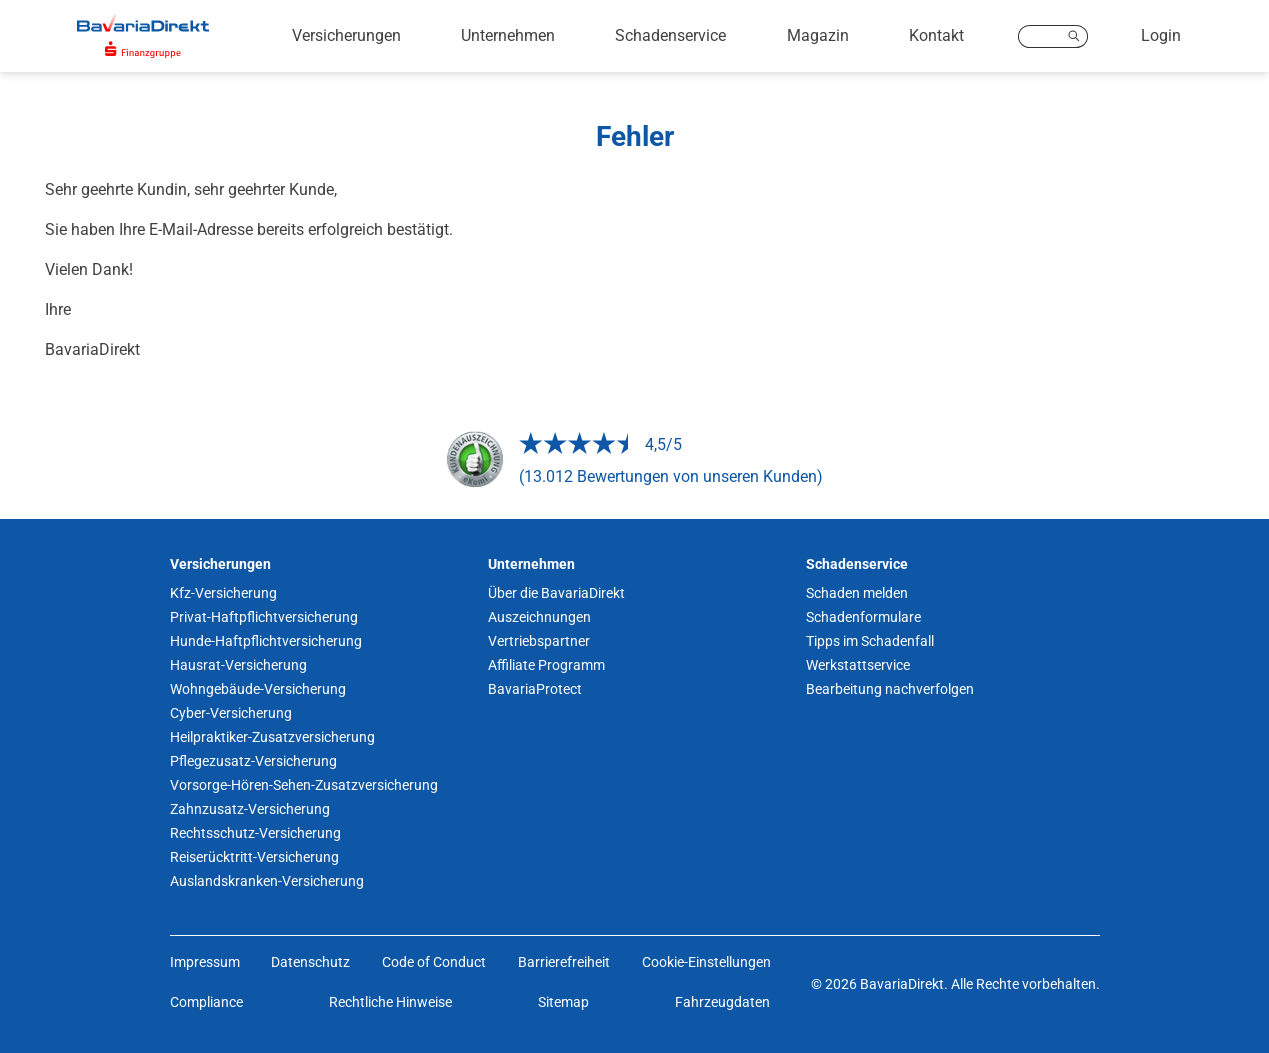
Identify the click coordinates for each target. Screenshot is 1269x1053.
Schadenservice (670, 35)
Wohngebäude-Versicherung (258, 689)
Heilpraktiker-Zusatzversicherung (272, 737)
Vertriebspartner (539, 641)
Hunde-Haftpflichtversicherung (266, 641)
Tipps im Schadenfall (870, 641)
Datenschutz (310, 962)
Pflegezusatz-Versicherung (253, 761)
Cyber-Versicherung (231, 713)
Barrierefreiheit (564, 962)
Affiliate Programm (546, 665)
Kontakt (936, 35)
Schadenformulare (863, 617)
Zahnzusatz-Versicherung (250, 809)
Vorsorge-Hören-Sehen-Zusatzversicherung (304, 785)
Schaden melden (857, 593)
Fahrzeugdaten (722, 1002)
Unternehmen (508, 35)
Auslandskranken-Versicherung (267, 881)
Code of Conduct (434, 962)
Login (1161, 35)
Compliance (206, 1002)
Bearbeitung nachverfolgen (890, 689)
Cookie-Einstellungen (706, 962)
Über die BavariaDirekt (556, 593)
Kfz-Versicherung (223, 593)
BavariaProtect (535, 689)
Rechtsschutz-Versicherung (255, 833)
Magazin (818, 35)
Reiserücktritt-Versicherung (254, 857)
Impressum (205, 962)
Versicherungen (346, 35)
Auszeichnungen (539, 617)
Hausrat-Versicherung (238, 665)
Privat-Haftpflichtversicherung (264, 617)
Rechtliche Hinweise (390, 1002)
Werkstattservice (858, 665)
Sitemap (563, 1002)
